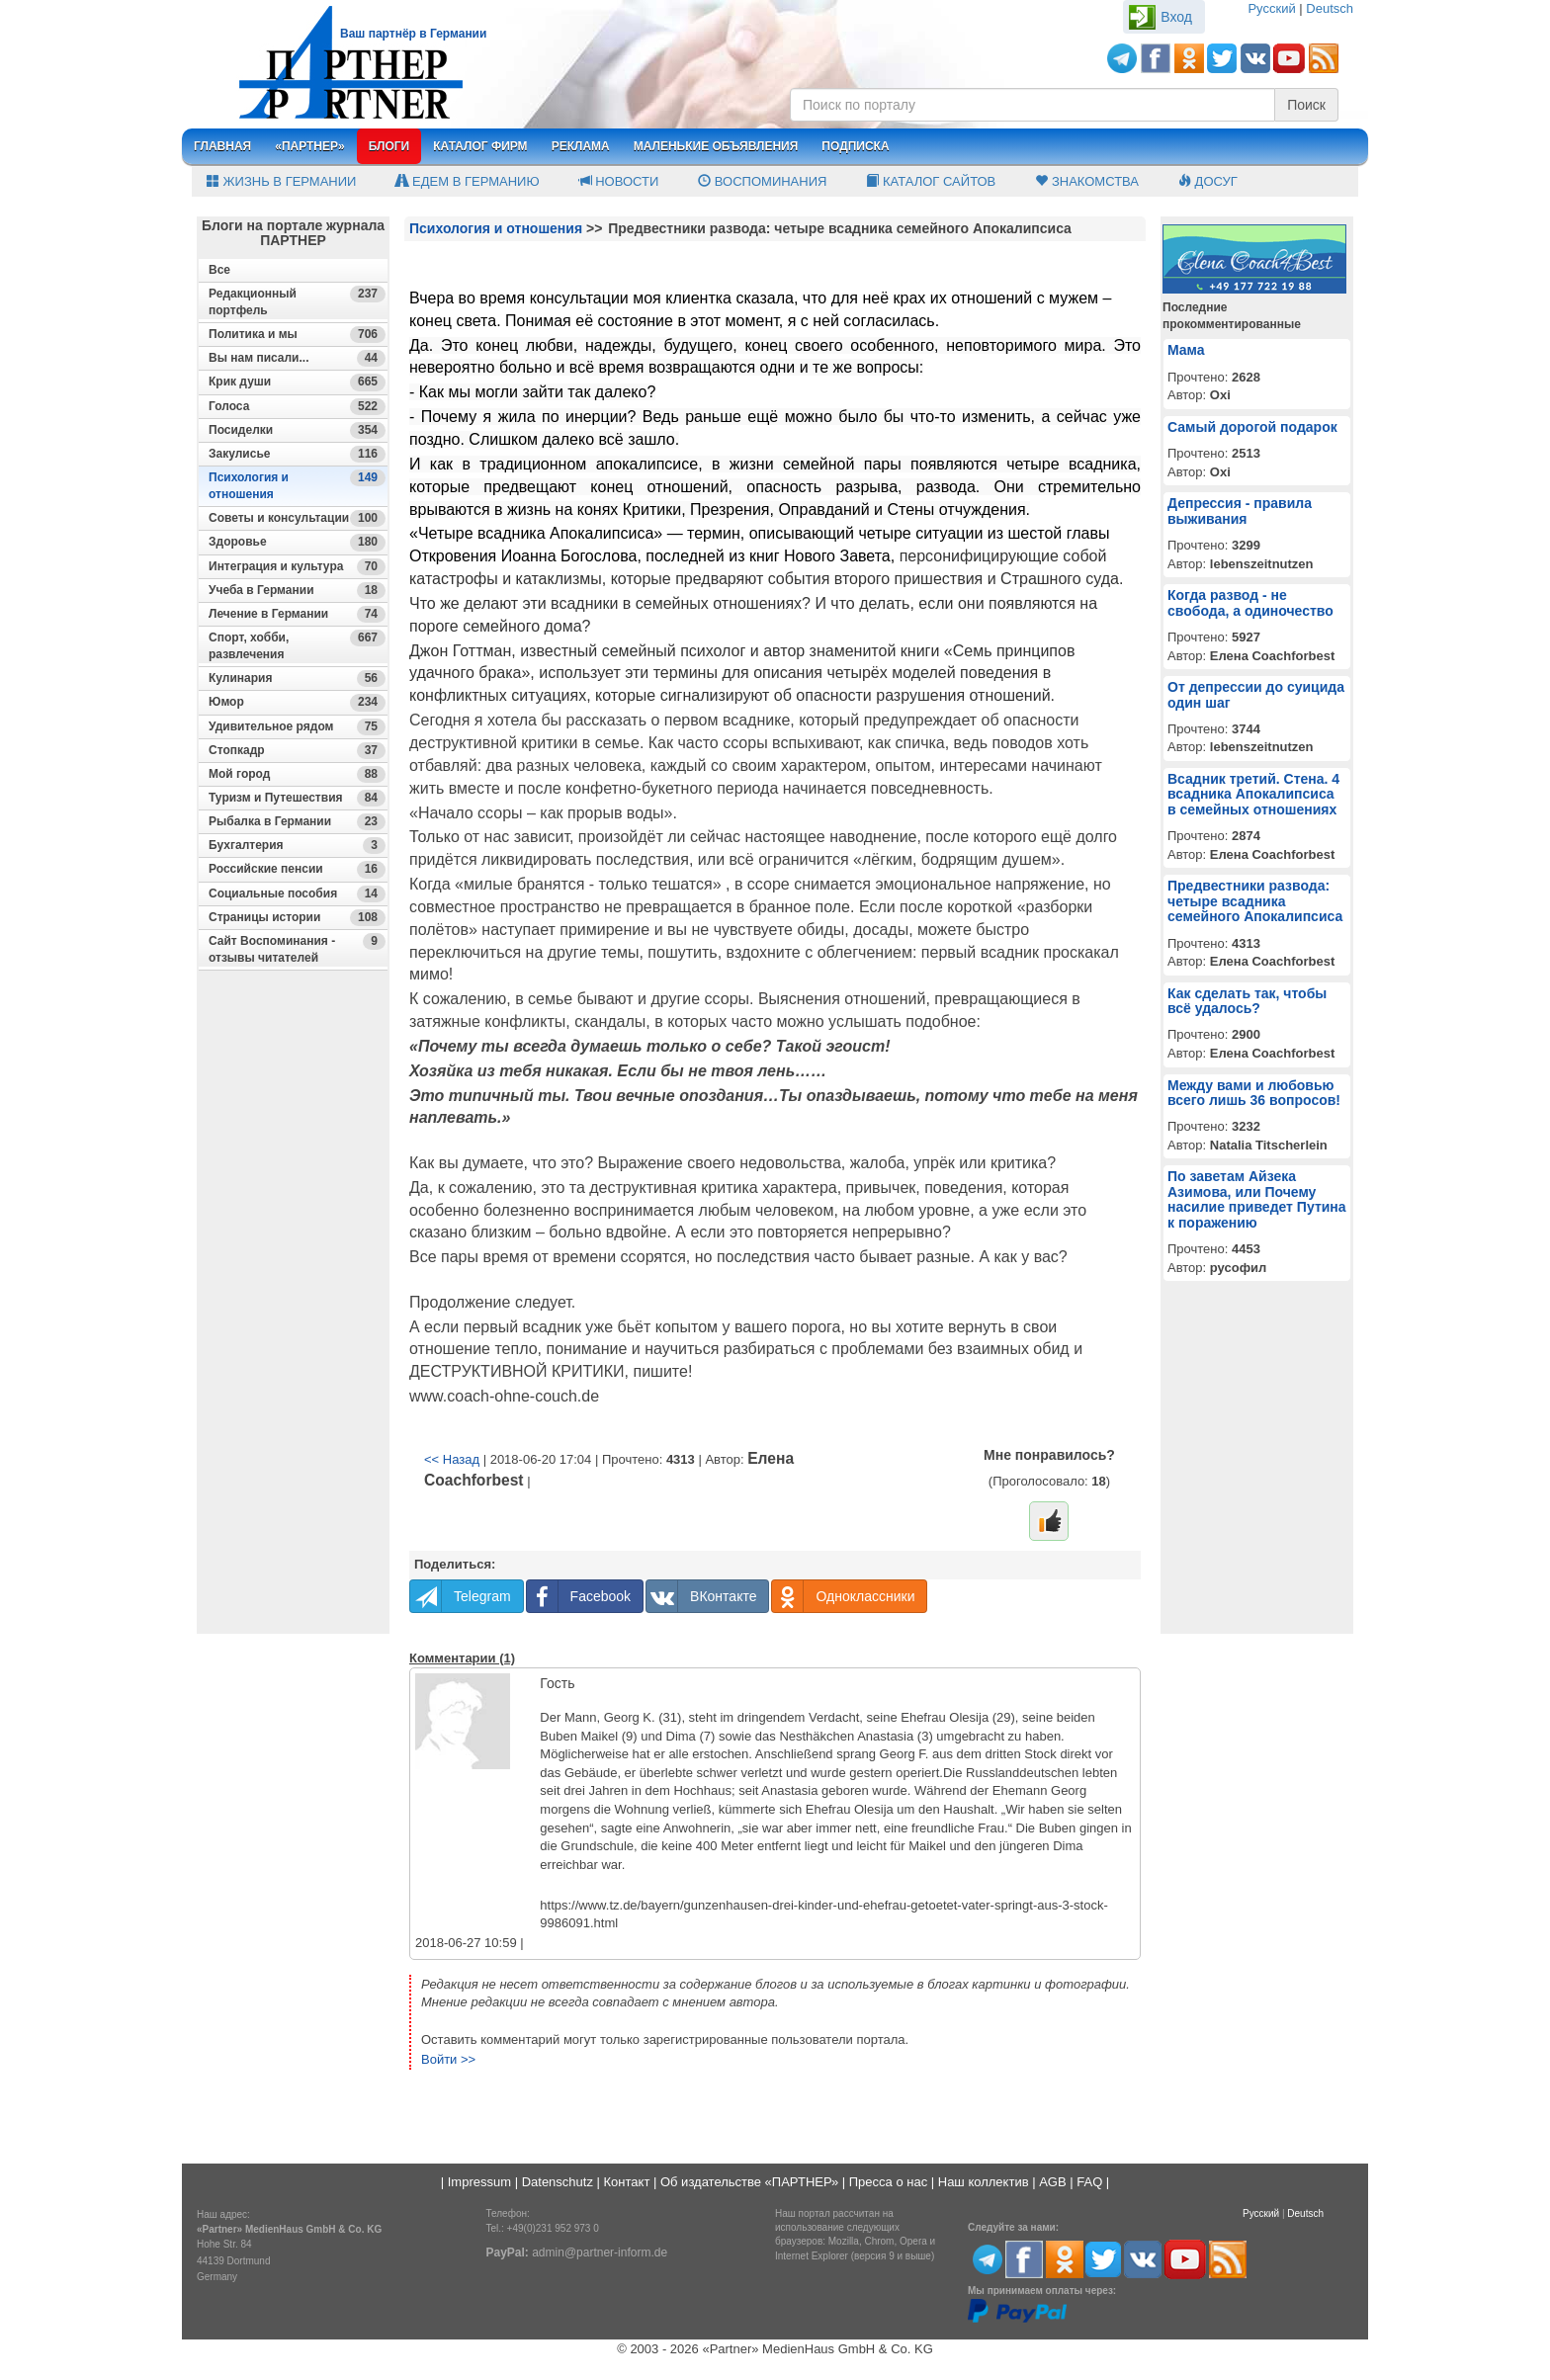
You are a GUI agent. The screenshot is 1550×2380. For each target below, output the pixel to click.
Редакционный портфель (297, 301)
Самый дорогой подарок (1252, 427)
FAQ (1089, 2181)
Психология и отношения (297, 485)
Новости (619, 181)
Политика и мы (297, 334)
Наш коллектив (983, 2181)
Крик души (297, 382)
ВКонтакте (701, 1596)
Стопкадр (297, 750)
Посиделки (297, 430)
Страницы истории (297, 917)
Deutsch (1329, 8)
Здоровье (297, 542)
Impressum (479, 2181)
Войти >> (448, 2059)
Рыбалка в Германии (297, 821)
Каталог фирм (480, 146)
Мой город (297, 774)
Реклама (581, 146)
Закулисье (297, 454)
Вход (1176, 17)
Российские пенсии (297, 869)
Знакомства (1087, 181)
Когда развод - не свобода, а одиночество (1250, 602)
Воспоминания (762, 181)
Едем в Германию (467, 181)
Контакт (627, 2181)
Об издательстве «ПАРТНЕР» (749, 2181)
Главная (222, 146)
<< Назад (451, 1459)
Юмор (297, 702)
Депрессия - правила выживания (1239, 510)
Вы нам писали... (297, 358)
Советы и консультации (297, 518)
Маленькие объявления (716, 146)
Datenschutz (557, 2181)
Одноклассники (843, 1596)
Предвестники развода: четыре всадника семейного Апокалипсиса (1254, 901)
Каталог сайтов (930, 181)
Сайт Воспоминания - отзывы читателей (297, 949)
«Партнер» (310, 146)
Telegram (460, 1596)
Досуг (1208, 181)
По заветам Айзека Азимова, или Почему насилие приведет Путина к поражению (1256, 1199)
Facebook (579, 1596)
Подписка (855, 146)
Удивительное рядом (297, 727)
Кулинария (297, 678)
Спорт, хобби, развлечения (297, 645)
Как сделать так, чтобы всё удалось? (1247, 1000)
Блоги (389, 146)
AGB (1052, 2181)
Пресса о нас (888, 2181)
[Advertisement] (293, 1335)
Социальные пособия (297, 894)
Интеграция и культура (297, 566)
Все (219, 270)
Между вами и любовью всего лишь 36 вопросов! (1253, 1092)
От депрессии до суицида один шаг (1255, 694)
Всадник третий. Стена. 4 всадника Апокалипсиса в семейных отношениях (1253, 794)
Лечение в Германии (297, 614)
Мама (1186, 350)
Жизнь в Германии (281, 181)
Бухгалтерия (297, 845)
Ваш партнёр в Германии (413, 34)
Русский (1271, 8)
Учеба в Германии (297, 590)
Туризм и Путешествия (297, 798)
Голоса (297, 406)
